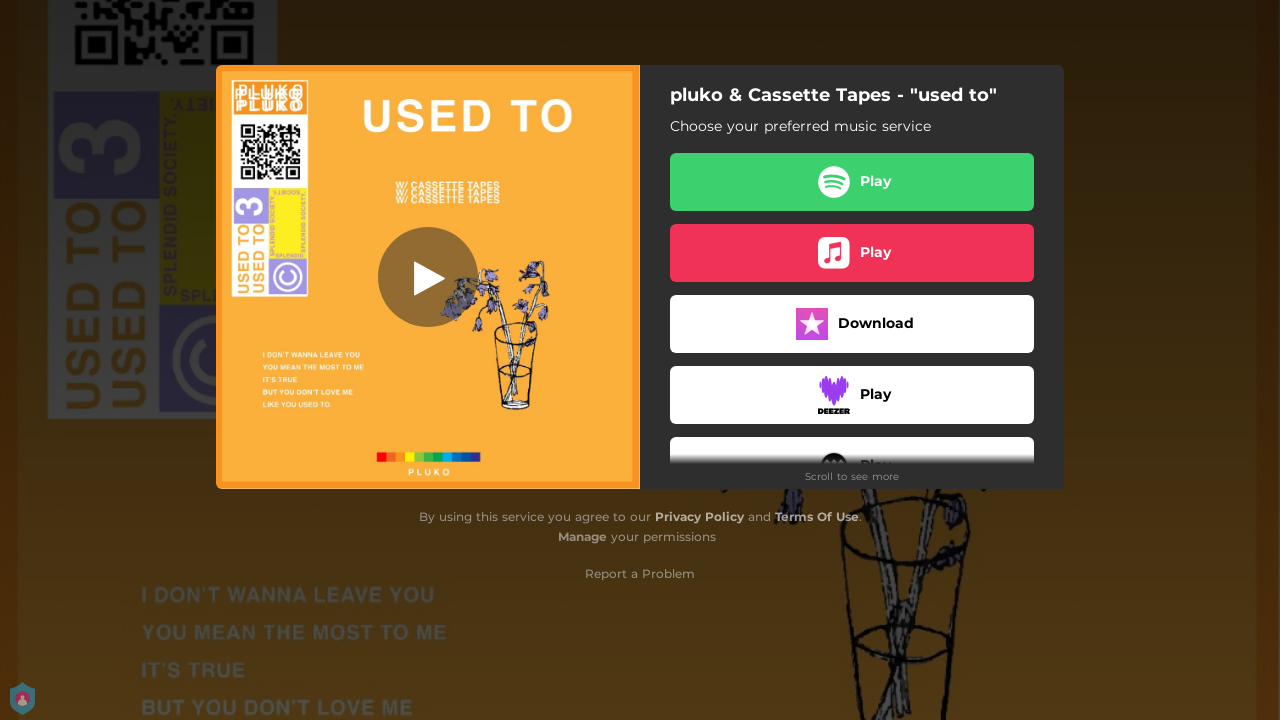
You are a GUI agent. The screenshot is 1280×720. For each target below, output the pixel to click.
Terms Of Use (817, 516)
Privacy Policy (699, 516)
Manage (582, 536)
